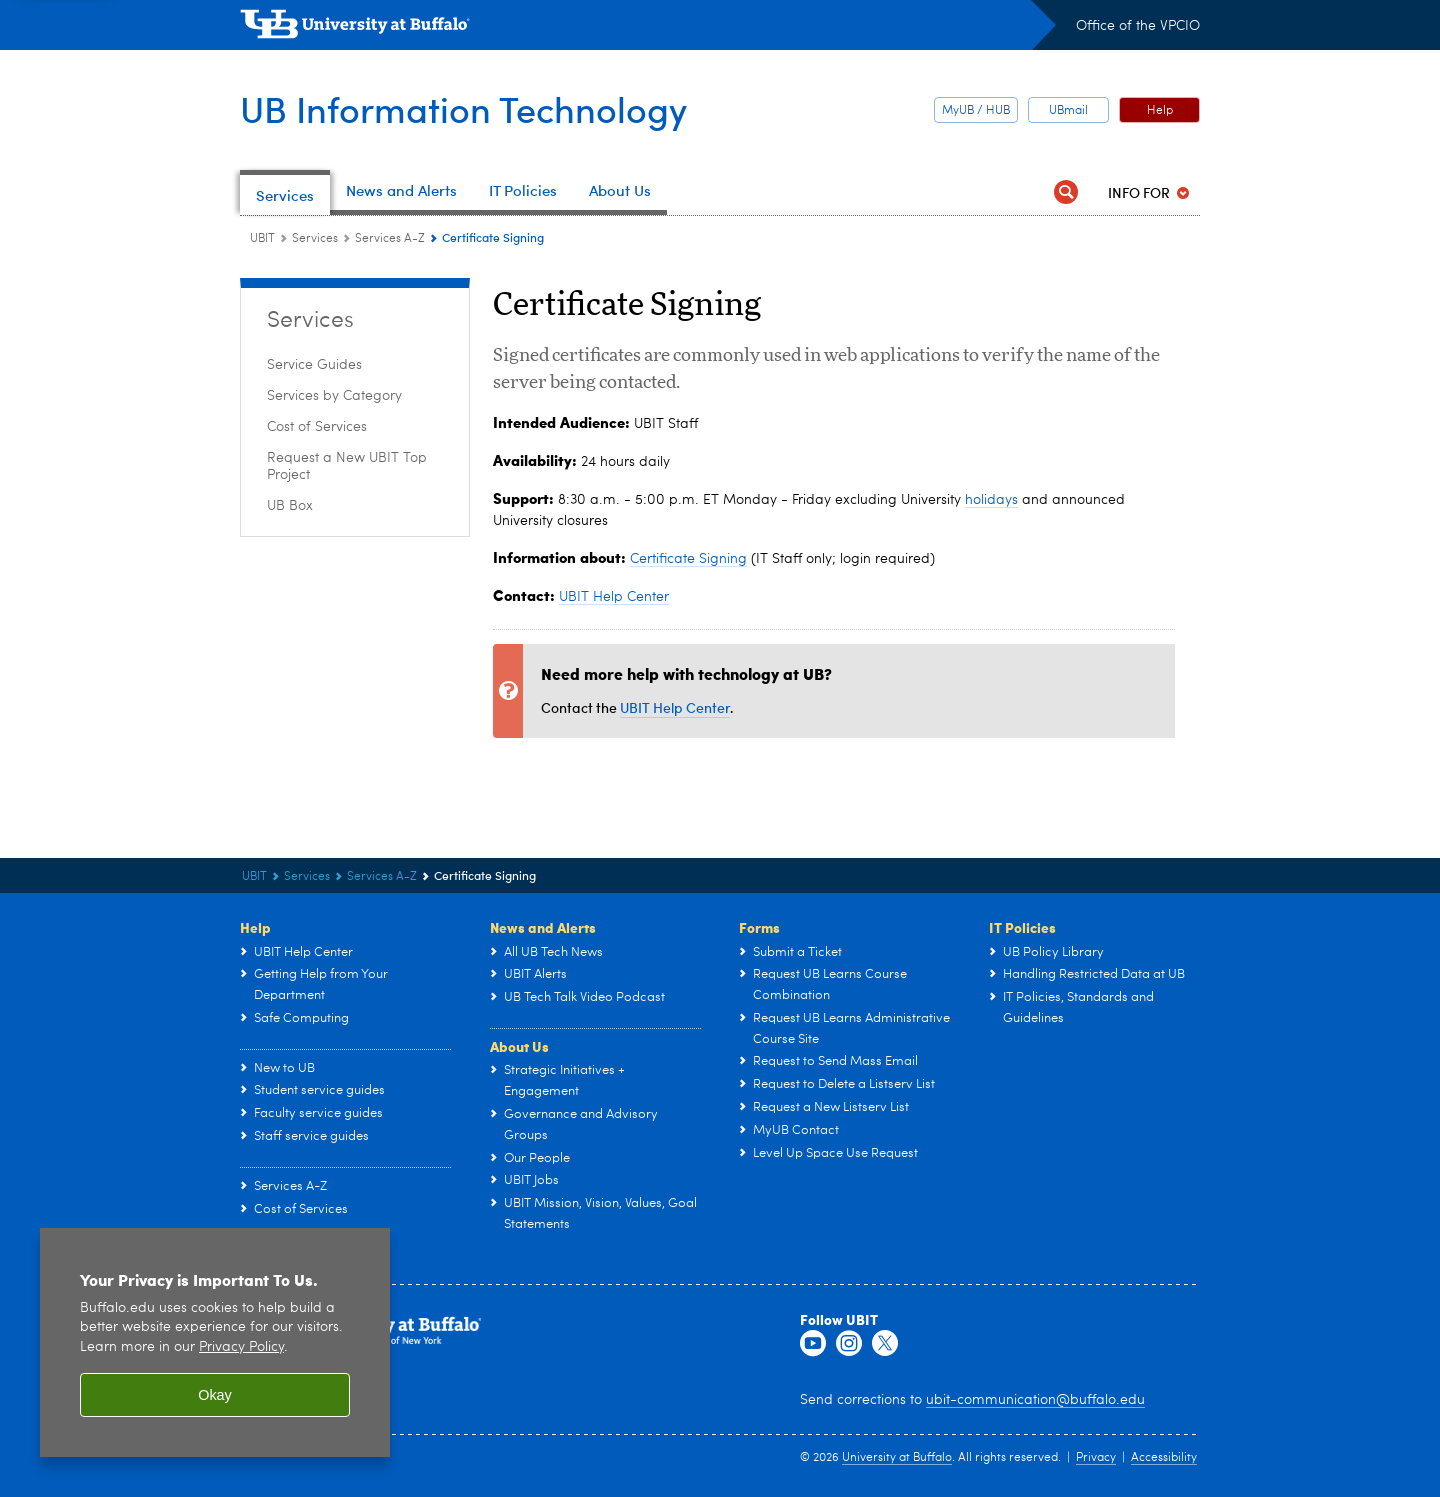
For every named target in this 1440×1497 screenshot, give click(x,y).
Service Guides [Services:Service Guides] (314, 365)
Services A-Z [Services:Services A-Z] (390, 239)
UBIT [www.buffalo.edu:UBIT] (262, 239)
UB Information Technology (463, 108)
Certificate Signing (688, 559)
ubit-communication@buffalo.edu (1035, 1400)
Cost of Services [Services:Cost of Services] (317, 427)
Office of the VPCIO (1138, 26)
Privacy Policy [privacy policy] (241, 1347)
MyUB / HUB (976, 111)
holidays (991, 500)
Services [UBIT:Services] (315, 239)
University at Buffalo (897, 1458)
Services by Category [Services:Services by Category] (334, 396)
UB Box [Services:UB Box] (290, 506)
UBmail (1068, 111)
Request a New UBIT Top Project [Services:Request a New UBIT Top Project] (347, 466)
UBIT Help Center (614, 597)
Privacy (1096, 1458)
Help (1160, 111)
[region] (215, 1342)
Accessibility (1164, 1458)
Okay (215, 1395)
